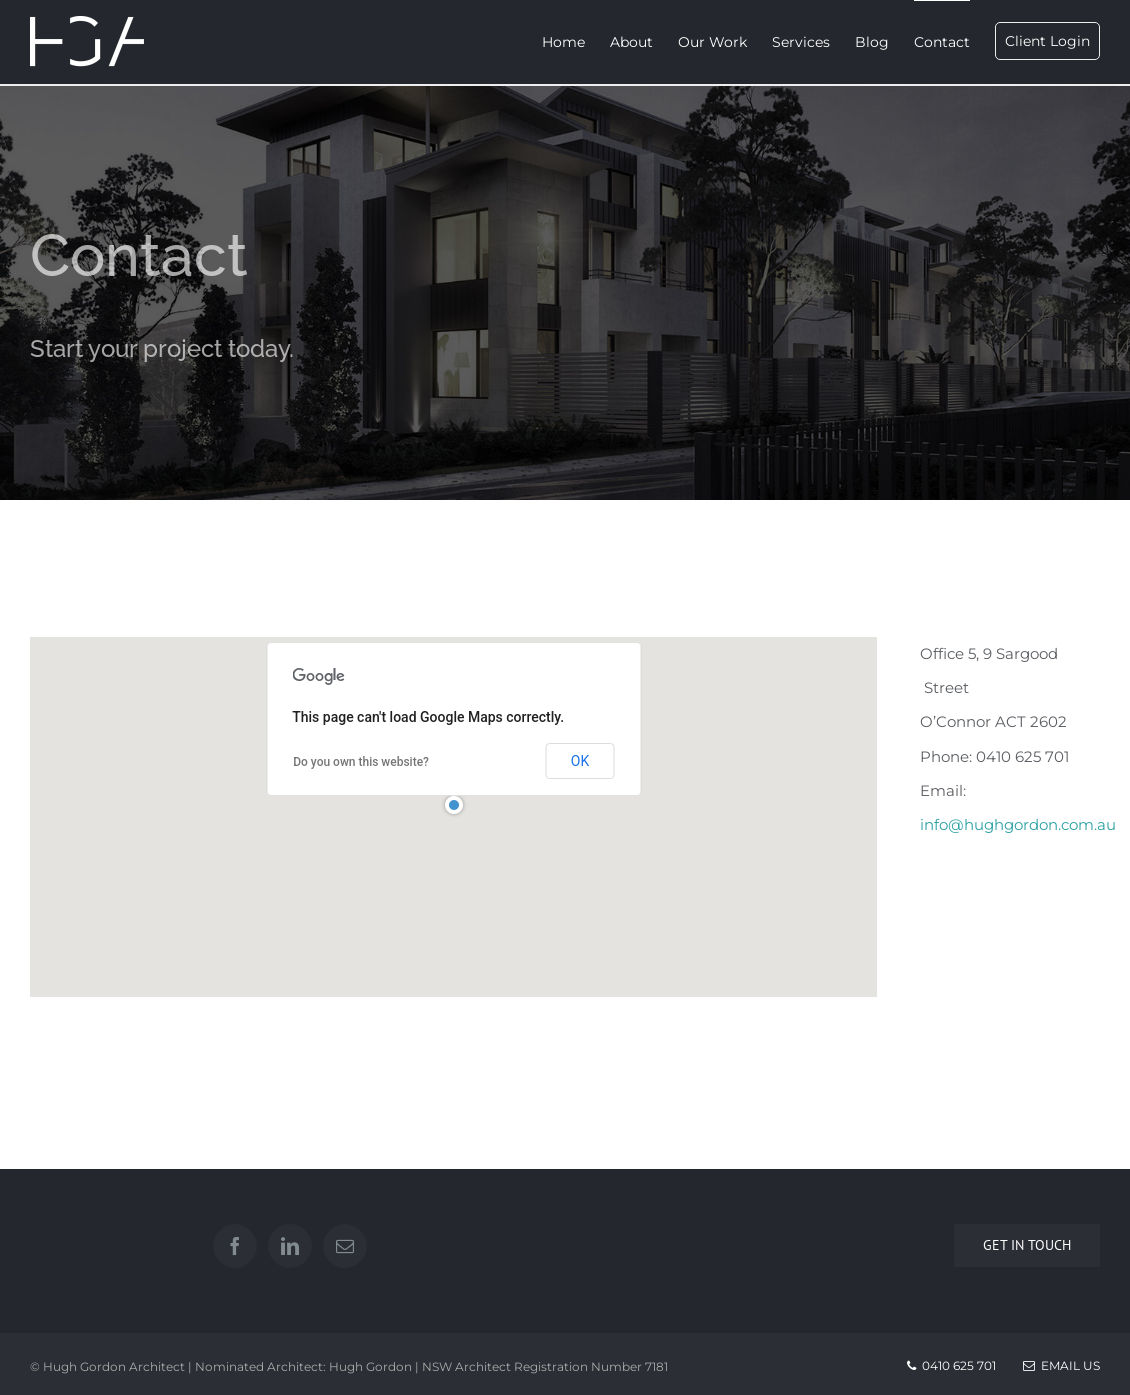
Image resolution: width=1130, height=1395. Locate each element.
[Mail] (345, 1246)
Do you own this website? (361, 762)
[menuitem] (576, 42)
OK (580, 761)
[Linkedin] (290, 1246)
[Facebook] (235, 1246)
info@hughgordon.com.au (1018, 824)
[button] (454, 804)
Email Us (1061, 1365)
